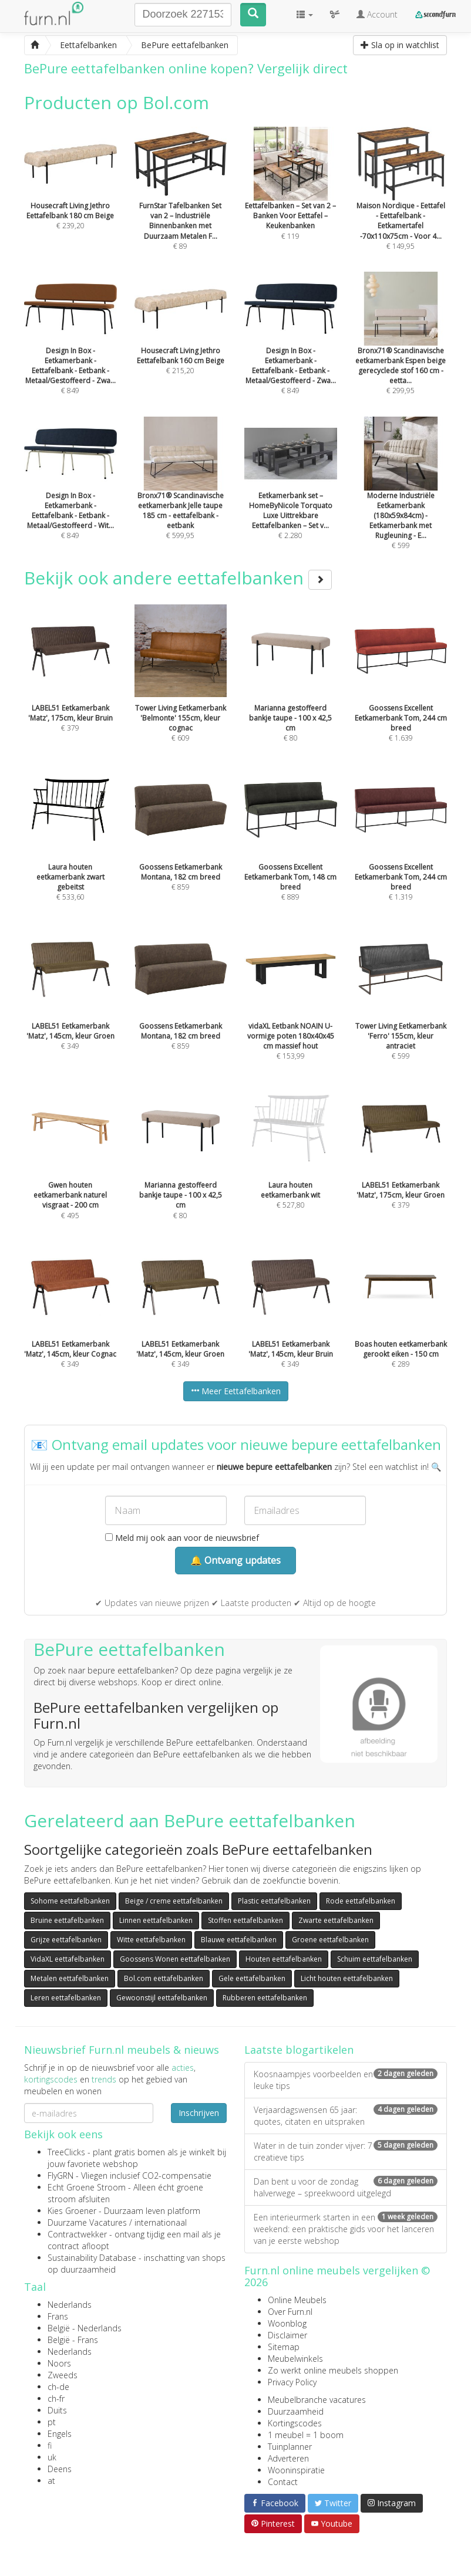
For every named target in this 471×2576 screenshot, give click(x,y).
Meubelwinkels (295, 2358)
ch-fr (56, 2398)
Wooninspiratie (296, 2470)
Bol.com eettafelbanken (163, 1978)
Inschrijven (199, 2112)
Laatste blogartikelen (299, 2050)
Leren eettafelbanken (66, 1998)
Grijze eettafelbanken (66, 1940)
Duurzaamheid (296, 2411)
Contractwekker (77, 2234)
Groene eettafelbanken (330, 1940)
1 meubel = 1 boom (306, 2434)
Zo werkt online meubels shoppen (333, 2370)
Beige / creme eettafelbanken (174, 1901)
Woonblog (287, 2323)
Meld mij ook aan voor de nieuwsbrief (182, 1537)
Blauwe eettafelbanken (239, 1940)
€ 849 (70, 349)
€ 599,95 (180, 494)
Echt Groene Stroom (87, 2187)
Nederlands (70, 2304)
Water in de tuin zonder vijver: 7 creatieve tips (346, 2151)
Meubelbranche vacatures (317, 2399)
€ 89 (180, 204)
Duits (57, 2410)
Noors (59, 2363)
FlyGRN (60, 2175)
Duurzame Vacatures (87, 2222)
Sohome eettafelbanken (70, 1901)
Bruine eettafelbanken (67, 1920)
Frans (58, 2316)
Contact (283, 2481)
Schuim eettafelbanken (374, 1959)
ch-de (58, 2386)
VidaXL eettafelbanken (68, 1959)
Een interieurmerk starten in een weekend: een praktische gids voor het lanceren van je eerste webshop (346, 2229)
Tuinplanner (290, 2446)
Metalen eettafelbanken (70, 1978)
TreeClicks (66, 2152)
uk (52, 2457)
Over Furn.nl (290, 2311)
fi (50, 2445)
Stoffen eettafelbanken (245, 1920)
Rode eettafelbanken (360, 1901)
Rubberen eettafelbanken (265, 1998)
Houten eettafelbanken (283, 1959)
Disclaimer (287, 2335)
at (51, 2480)
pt (52, 2422)
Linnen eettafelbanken (156, 1920)
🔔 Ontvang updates (235, 1560)
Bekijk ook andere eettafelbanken (178, 578)
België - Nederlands (85, 2328)
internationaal (160, 2222)
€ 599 (401, 499)
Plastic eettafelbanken (274, 1901)
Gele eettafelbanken (251, 1978)
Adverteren (288, 2458)
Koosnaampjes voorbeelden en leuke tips (346, 2079)
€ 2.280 (290, 494)
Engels (60, 2433)
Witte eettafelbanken (151, 1940)
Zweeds (63, 2375)
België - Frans (73, 2339)
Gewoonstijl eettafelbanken (161, 1998)
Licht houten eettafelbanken (347, 1978)
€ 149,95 (401, 204)
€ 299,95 (401, 349)
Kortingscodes (295, 2423)
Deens (60, 2468)
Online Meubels (297, 2299)
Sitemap (284, 2346)
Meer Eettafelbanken (236, 1391)
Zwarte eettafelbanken (336, 1920)
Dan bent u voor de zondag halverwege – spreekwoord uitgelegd (346, 2187)
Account (377, 14)
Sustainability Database (92, 2257)
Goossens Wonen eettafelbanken (175, 1959)
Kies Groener (72, 2210)
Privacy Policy (292, 2382)
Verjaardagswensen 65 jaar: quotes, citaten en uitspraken (346, 2115)
